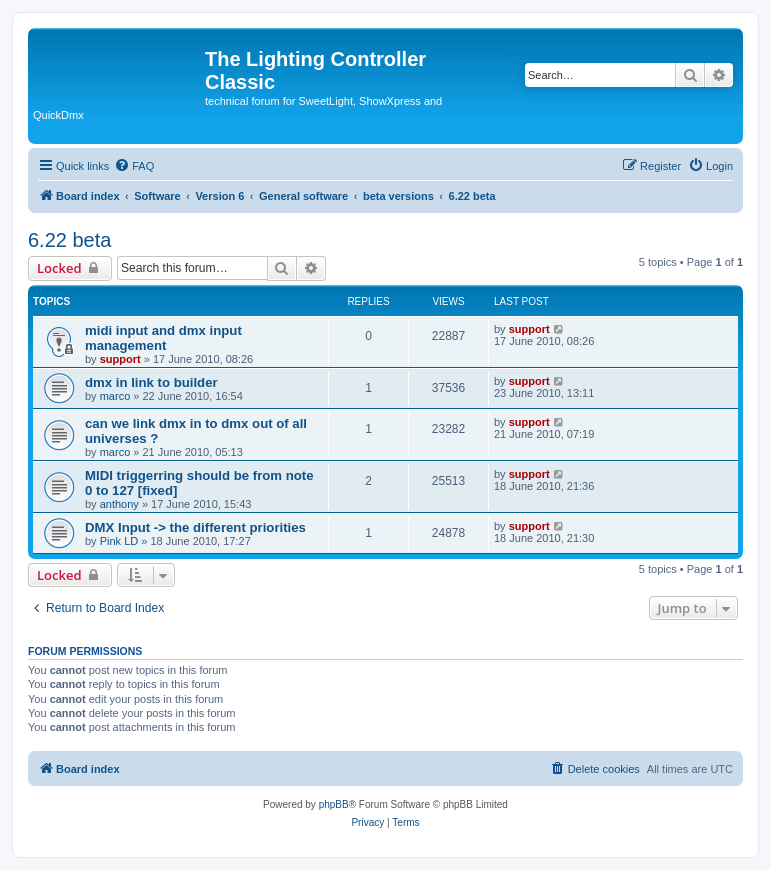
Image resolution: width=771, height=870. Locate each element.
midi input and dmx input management (163, 338)
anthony (119, 504)
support (120, 359)
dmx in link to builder (151, 382)
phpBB (334, 804)
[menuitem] (134, 166)
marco (115, 396)
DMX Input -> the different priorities (195, 527)
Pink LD (119, 541)
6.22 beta (69, 240)
